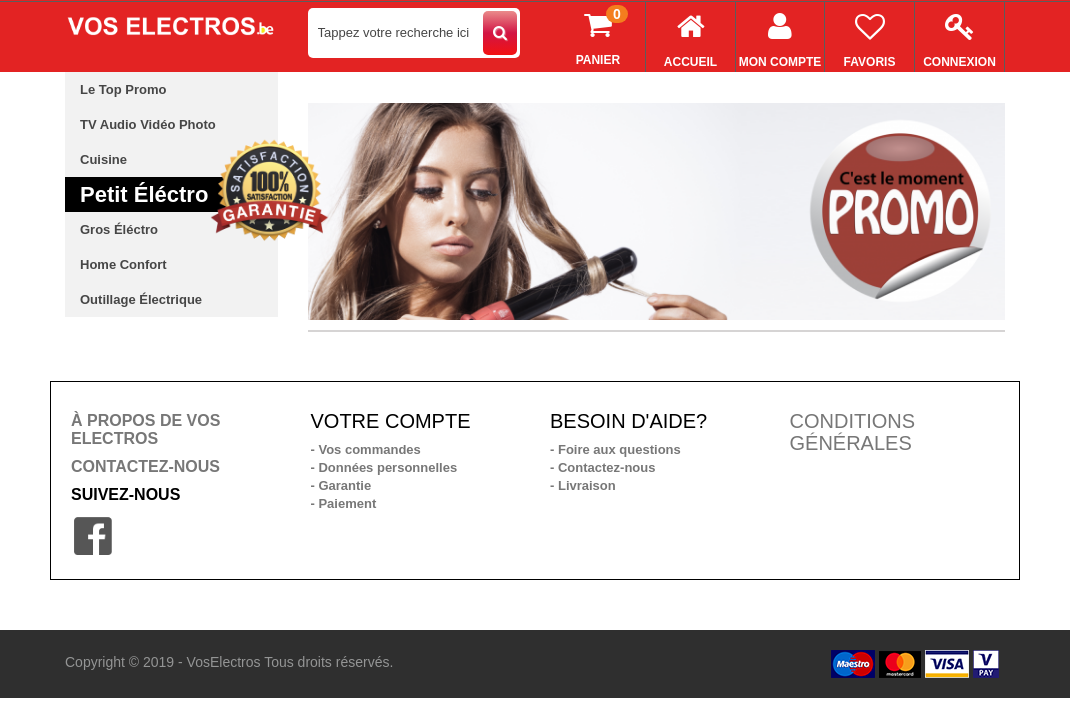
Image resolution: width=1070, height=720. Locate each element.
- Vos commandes (366, 449)
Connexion (959, 35)
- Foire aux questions (615, 449)
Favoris (869, 35)
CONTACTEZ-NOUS (145, 466)
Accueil (690, 35)
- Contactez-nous (602, 467)
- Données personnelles (384, 467)
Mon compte (780, 35)
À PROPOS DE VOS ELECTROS (145, 429)
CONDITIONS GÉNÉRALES (853, 432)
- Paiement (344, 503)
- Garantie (341, 485)
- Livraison (583, 485)
